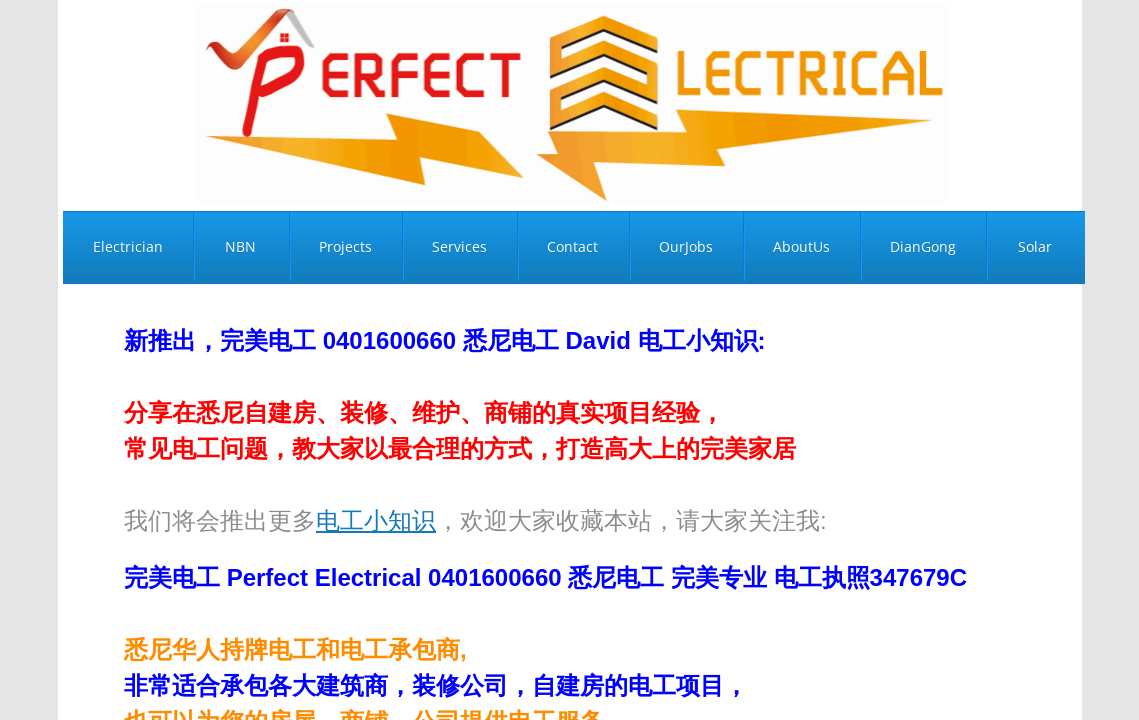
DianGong (923, 246)
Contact (572, 246)
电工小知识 (376, 520)
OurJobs (686, 246)
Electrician (128, 246)
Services (459, 246)
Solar (1035, 246)
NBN (240, 246)
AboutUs (801, 246)
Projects (345, 246)
